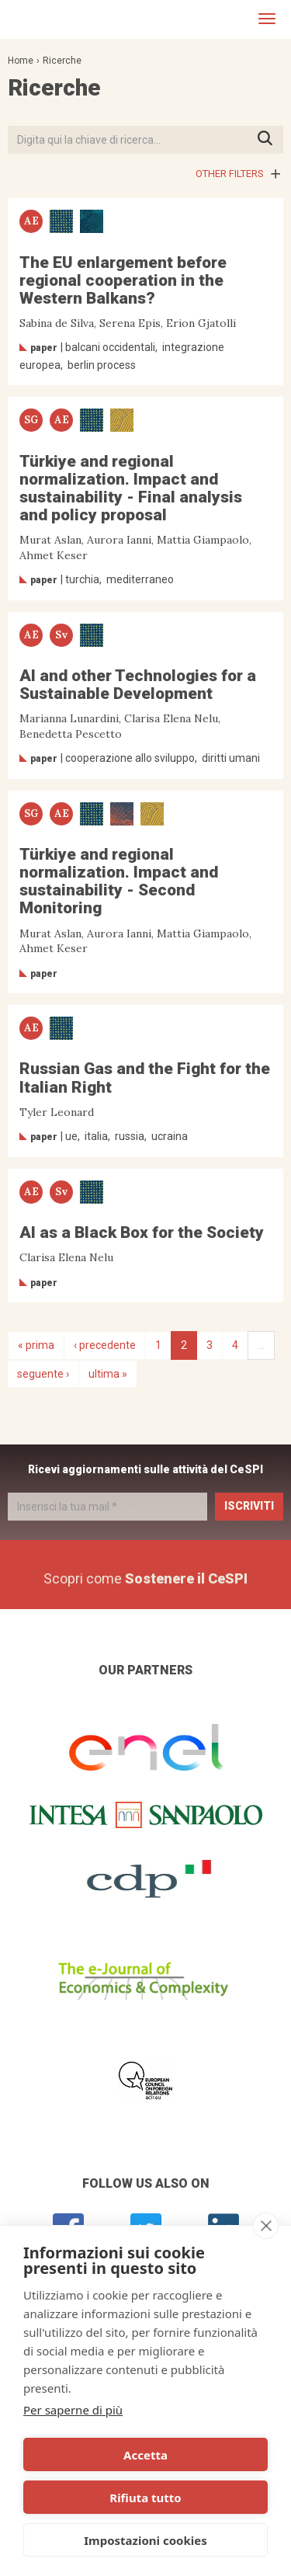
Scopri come (145, 1578)
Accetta (145, 2455)
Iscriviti (249, 1506)
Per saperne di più (73, 2410)
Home (20, 60)
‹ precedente (105, 1345)
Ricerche (62, 60)
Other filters (230, 173)
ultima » (107, 1374)
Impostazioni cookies (145, 2540)
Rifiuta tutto (145, 2497)
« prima (36, 1345)
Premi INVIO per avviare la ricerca (269, 139)
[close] (266, 2226)
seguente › (43, 1374)
